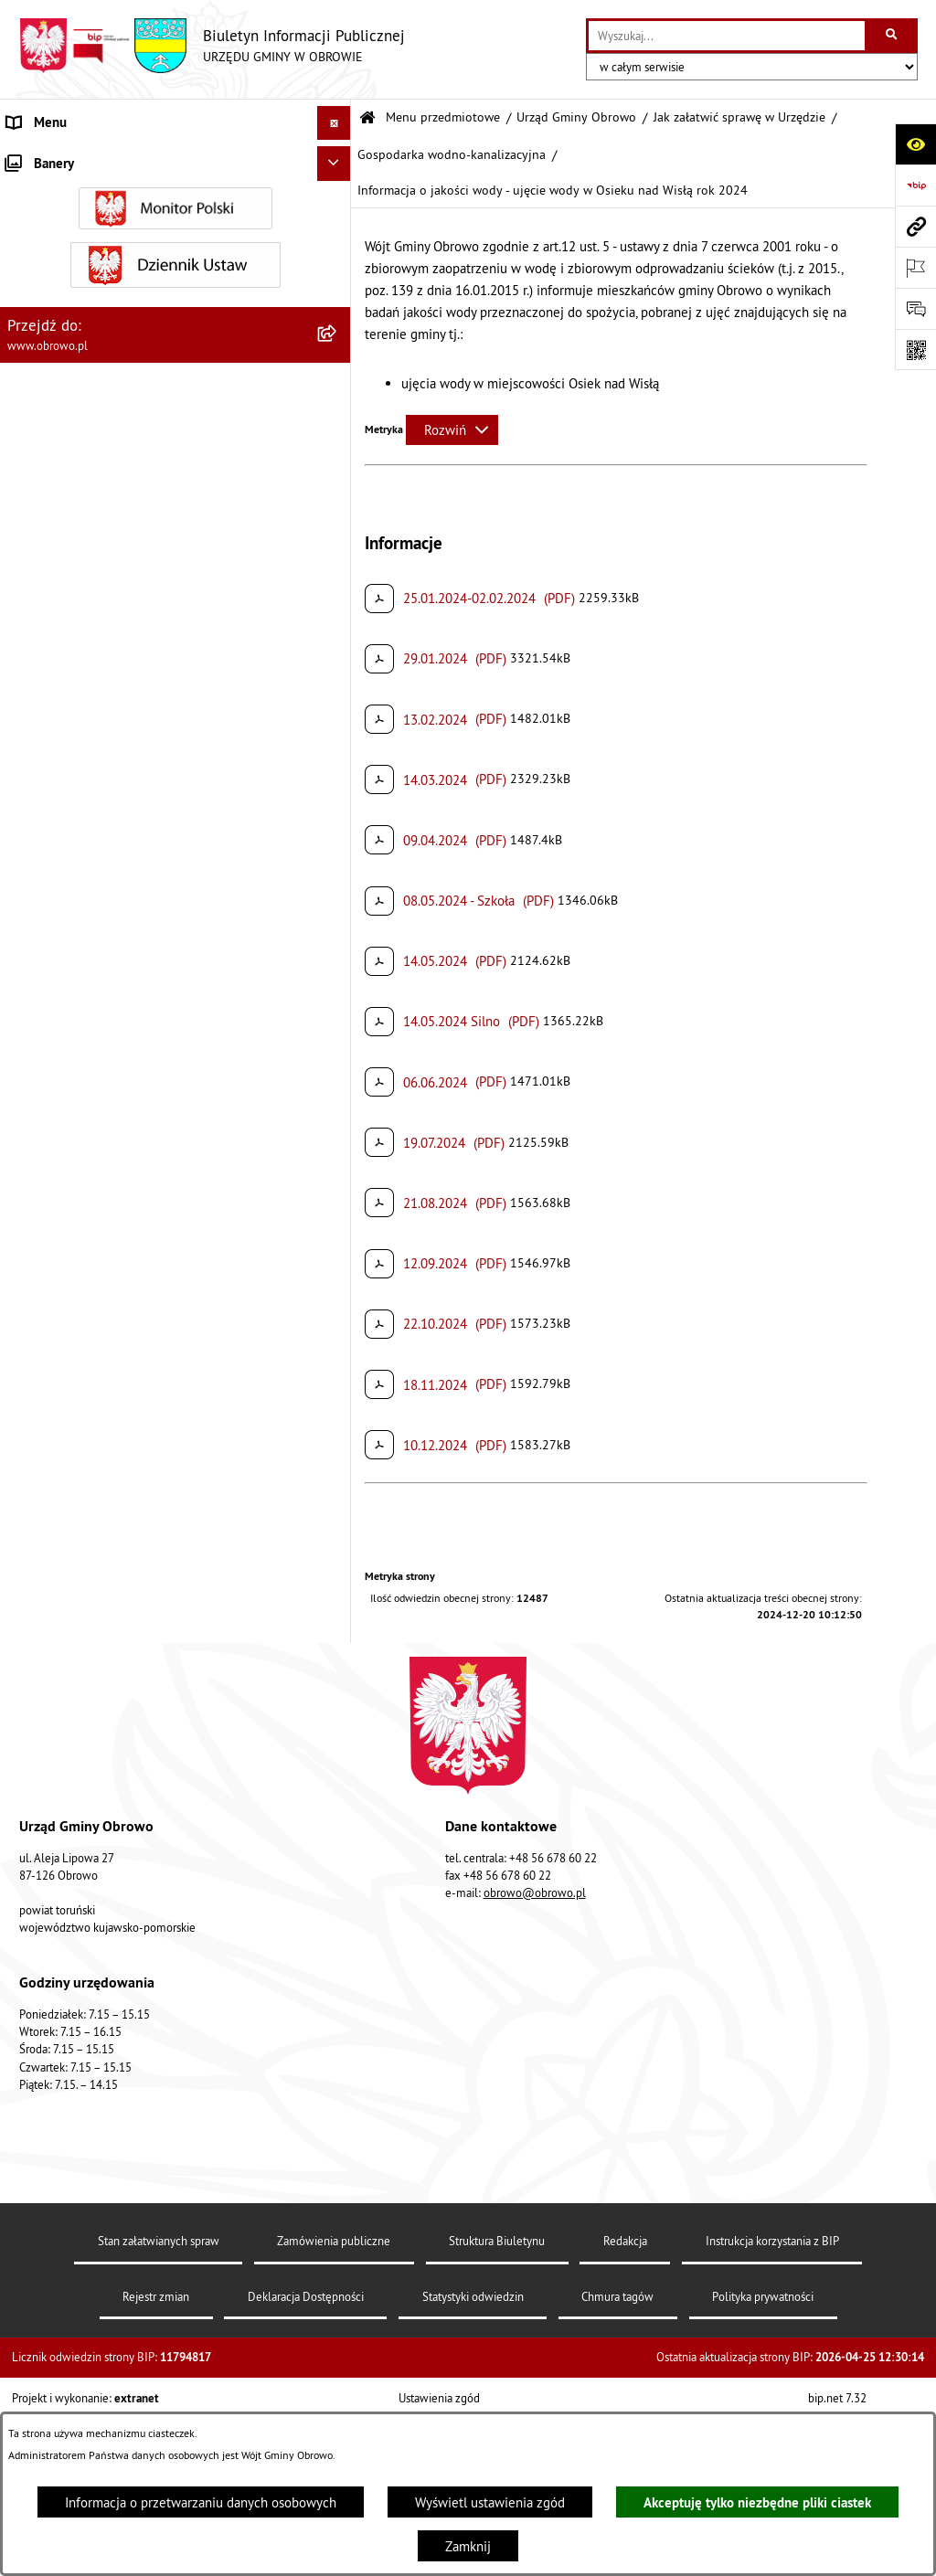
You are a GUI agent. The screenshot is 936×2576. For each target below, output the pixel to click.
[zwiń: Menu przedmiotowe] (337, 157)
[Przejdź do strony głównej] (211, 45)
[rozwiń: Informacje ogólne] (337, 202)
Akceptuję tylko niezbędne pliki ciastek (757, 2502)
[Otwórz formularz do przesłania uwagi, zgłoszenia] (915, 308)
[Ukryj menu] (334, 123)
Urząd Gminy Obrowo (576, 117)
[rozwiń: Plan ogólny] (337, 2290)
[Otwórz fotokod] (915, 349)
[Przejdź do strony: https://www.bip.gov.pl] (915, 185)
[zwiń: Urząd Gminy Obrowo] (337, 294)
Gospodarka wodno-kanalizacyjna (451, 155)
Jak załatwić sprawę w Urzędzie (739, 117)
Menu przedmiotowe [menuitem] (67, 156)
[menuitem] (175, 203)
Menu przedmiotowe (443, 117)
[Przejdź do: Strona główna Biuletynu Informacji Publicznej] (367, 118)
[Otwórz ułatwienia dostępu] (915, 143)
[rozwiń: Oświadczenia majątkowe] (337, 2059)
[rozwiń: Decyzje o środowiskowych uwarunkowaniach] (337, 592)
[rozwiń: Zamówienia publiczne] (337, 1921)
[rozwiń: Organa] (337, 249)
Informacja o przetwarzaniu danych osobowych (200, 2502)
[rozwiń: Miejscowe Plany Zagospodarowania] (337, 2243)
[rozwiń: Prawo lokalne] (337, 1690)
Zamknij (468, 2546)
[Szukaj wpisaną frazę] (892, 35)
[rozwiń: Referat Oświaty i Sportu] (337, 1556)
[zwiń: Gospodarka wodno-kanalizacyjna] (337, 864)
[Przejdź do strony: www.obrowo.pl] (915, 226)
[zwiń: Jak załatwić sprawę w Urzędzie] (337, 433)
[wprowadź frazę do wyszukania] (726, 35)
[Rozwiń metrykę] (452, 430)
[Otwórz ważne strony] (915, 267)
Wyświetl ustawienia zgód (490, 2502)
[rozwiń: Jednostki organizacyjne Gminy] (337, 1829)
